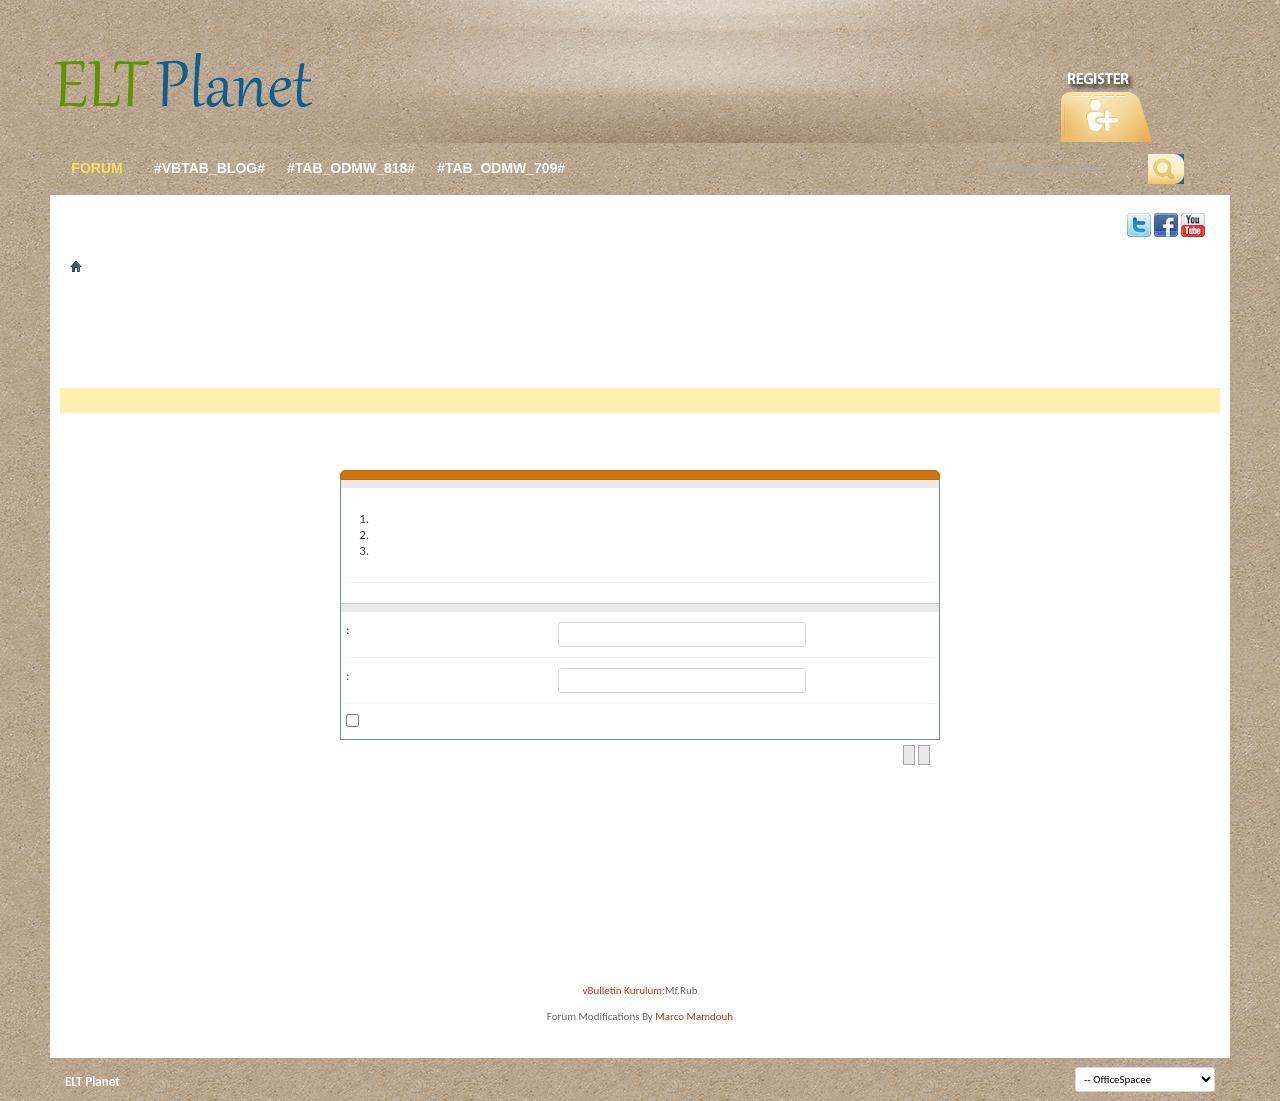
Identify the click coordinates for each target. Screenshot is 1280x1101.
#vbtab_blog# (209, 168)
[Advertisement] (640, 338)
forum (96, 168)
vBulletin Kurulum (623, 990)
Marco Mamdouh (694, 1016)
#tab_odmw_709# (501, 168)
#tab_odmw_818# (351, 168)
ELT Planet (92, 1081)
